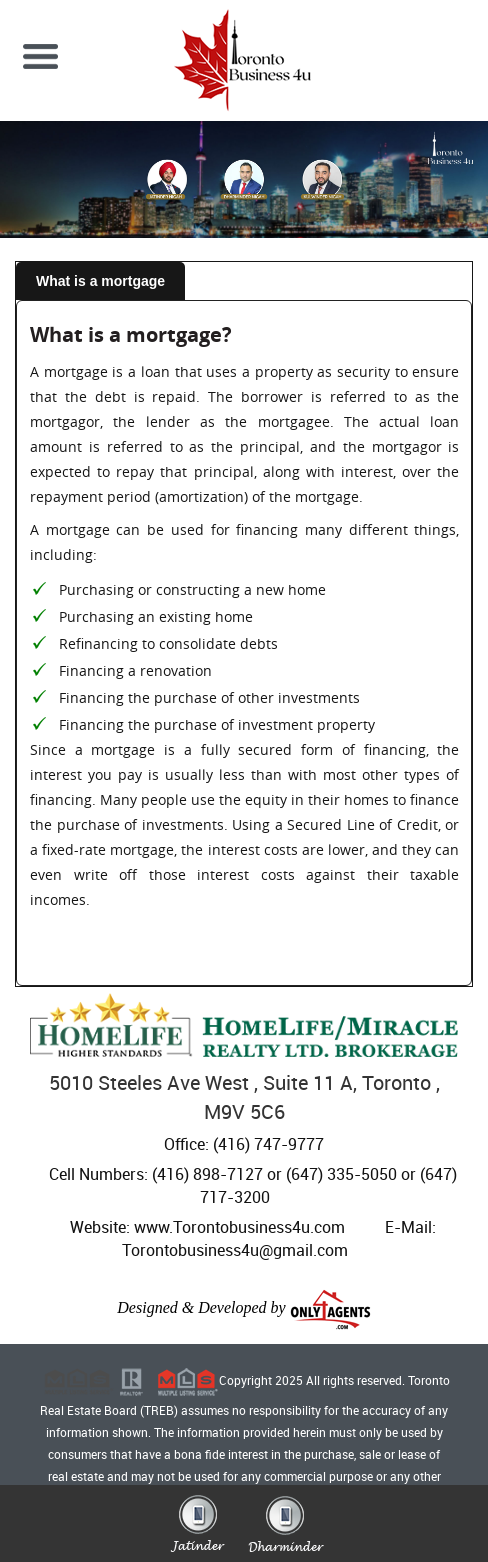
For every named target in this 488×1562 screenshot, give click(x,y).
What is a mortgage (100, 281)
